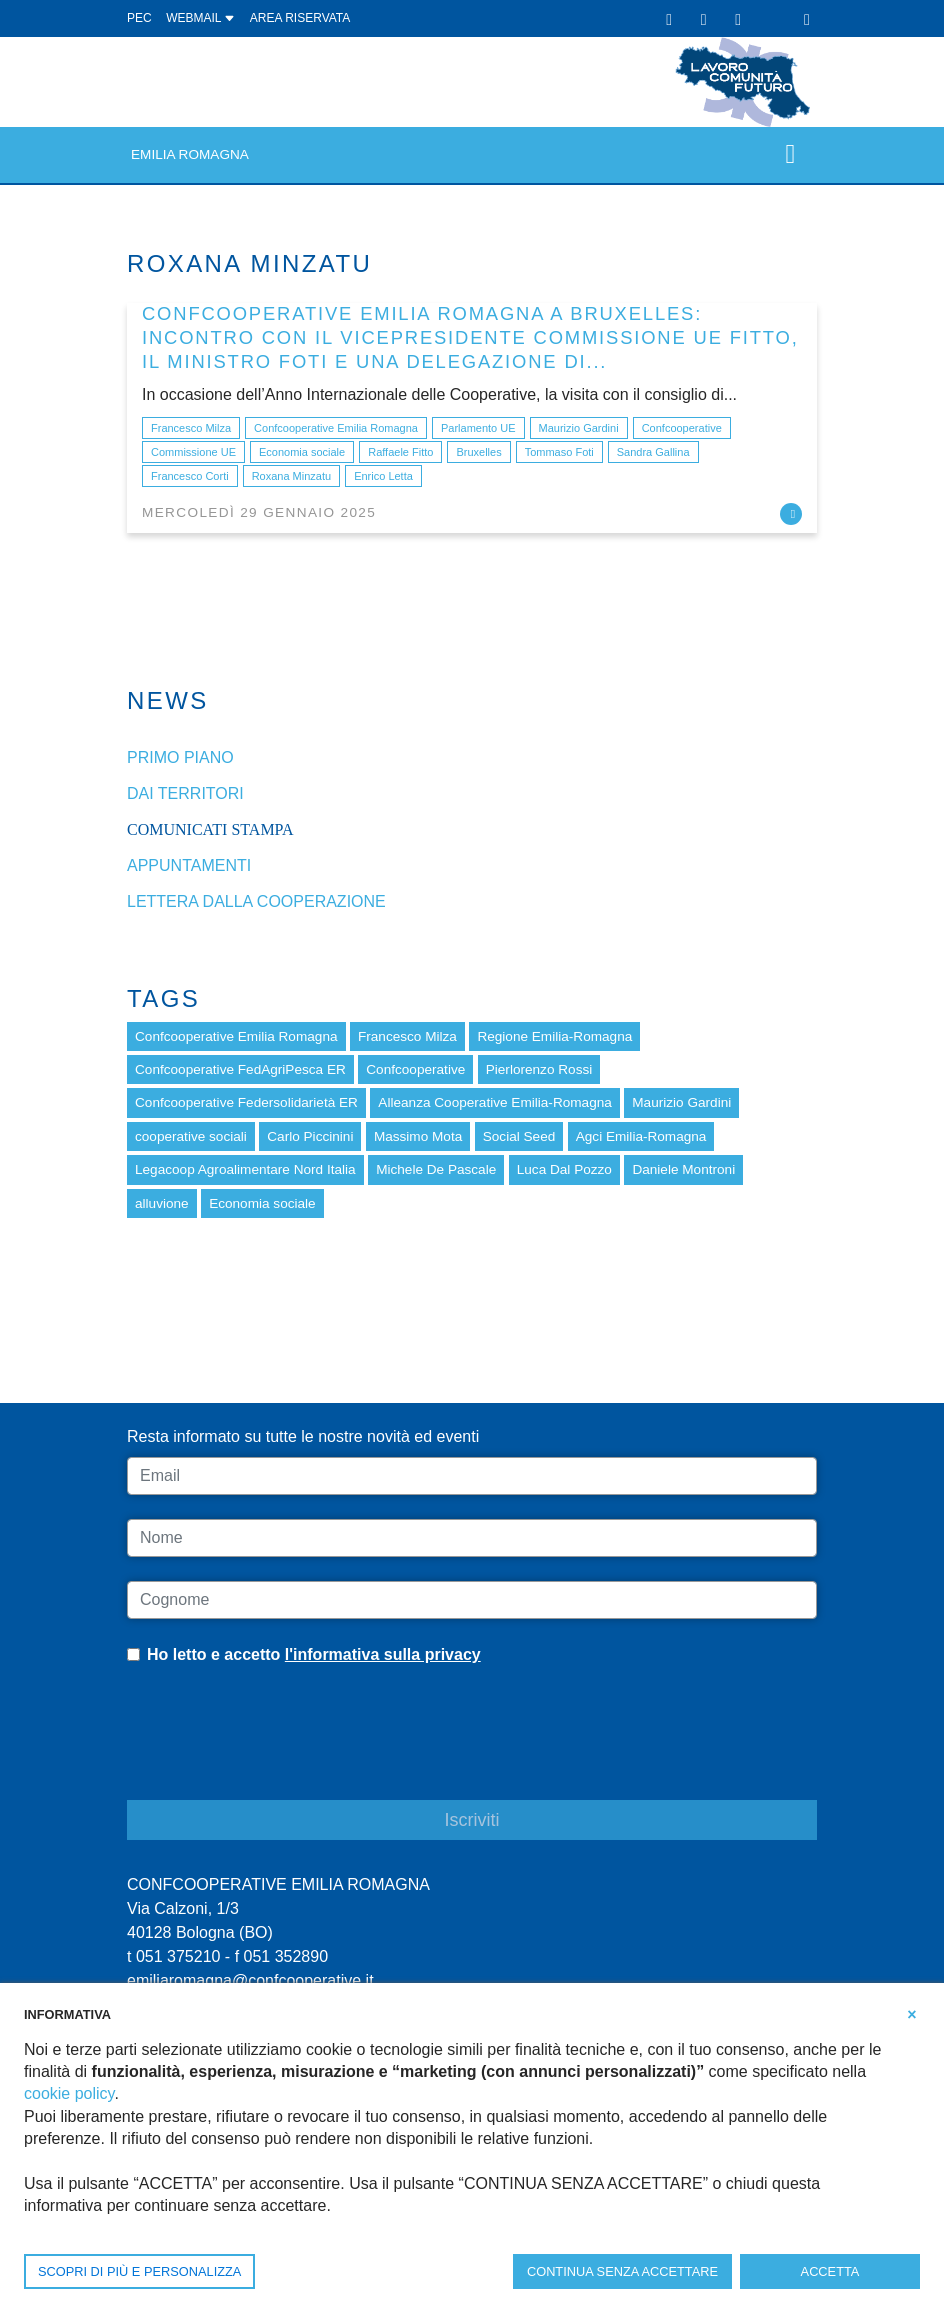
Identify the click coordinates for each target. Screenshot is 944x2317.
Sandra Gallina (653, 452)
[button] (912, 2013)
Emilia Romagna (190, 154)
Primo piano (180, 757)
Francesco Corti (190, 476)
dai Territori (185, 793)
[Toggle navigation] (790, 154)
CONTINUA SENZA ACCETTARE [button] (622, 2271)
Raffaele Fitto (400, 452)
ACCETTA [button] (830, 2271)
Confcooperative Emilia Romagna (336, 428)
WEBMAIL (200, 18)
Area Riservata (300, 18)
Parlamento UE (478, 428)
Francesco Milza (191, 428)
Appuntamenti (189, 865)
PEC (139, 18)
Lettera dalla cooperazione (256, 901)
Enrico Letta (383, 476)
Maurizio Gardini (579, 428)
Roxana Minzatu (292, 476)
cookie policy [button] (69, 2093)
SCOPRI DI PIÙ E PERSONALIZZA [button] (139, 2271)
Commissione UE (193, 452)
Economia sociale (302, 452)
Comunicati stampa (210, 829)
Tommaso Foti (559, 452)
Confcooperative (682, 428)
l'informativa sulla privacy (383, 1654)
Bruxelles (478, 452)
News (168, 700)
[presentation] (279, 1748)
